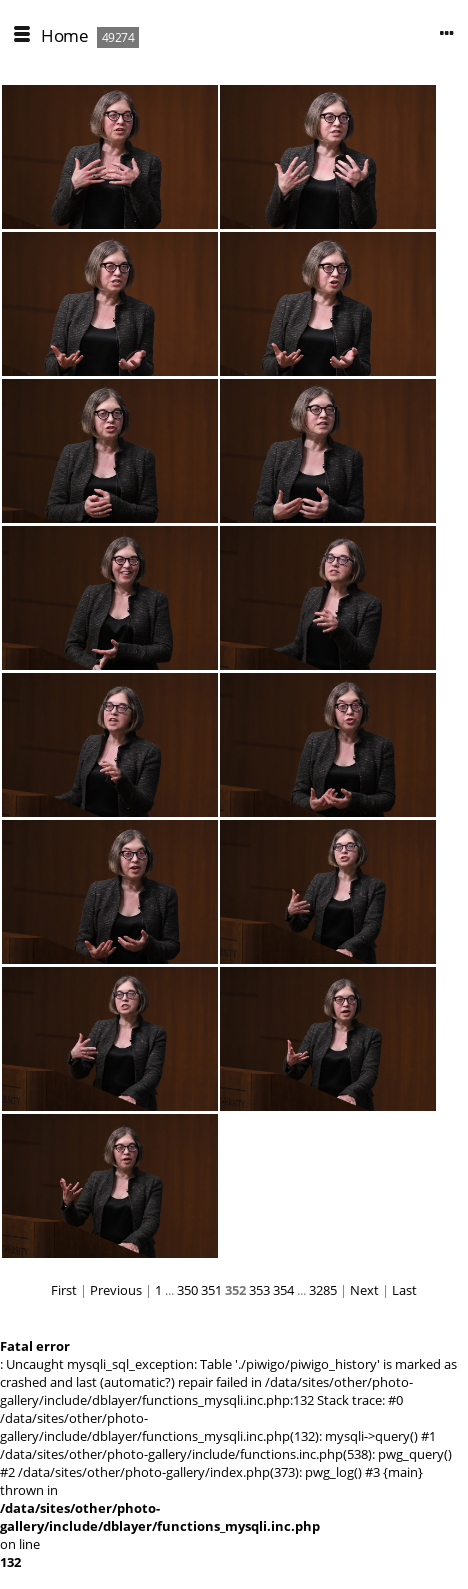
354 (283, 1290)
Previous (116, 1290)
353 (259, 1290)
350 (187, 1290)
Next (364, 1290)
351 (211, 1290)
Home (64, 35)
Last (404, 1290)
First (64, 1290)
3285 (323, 1290)
